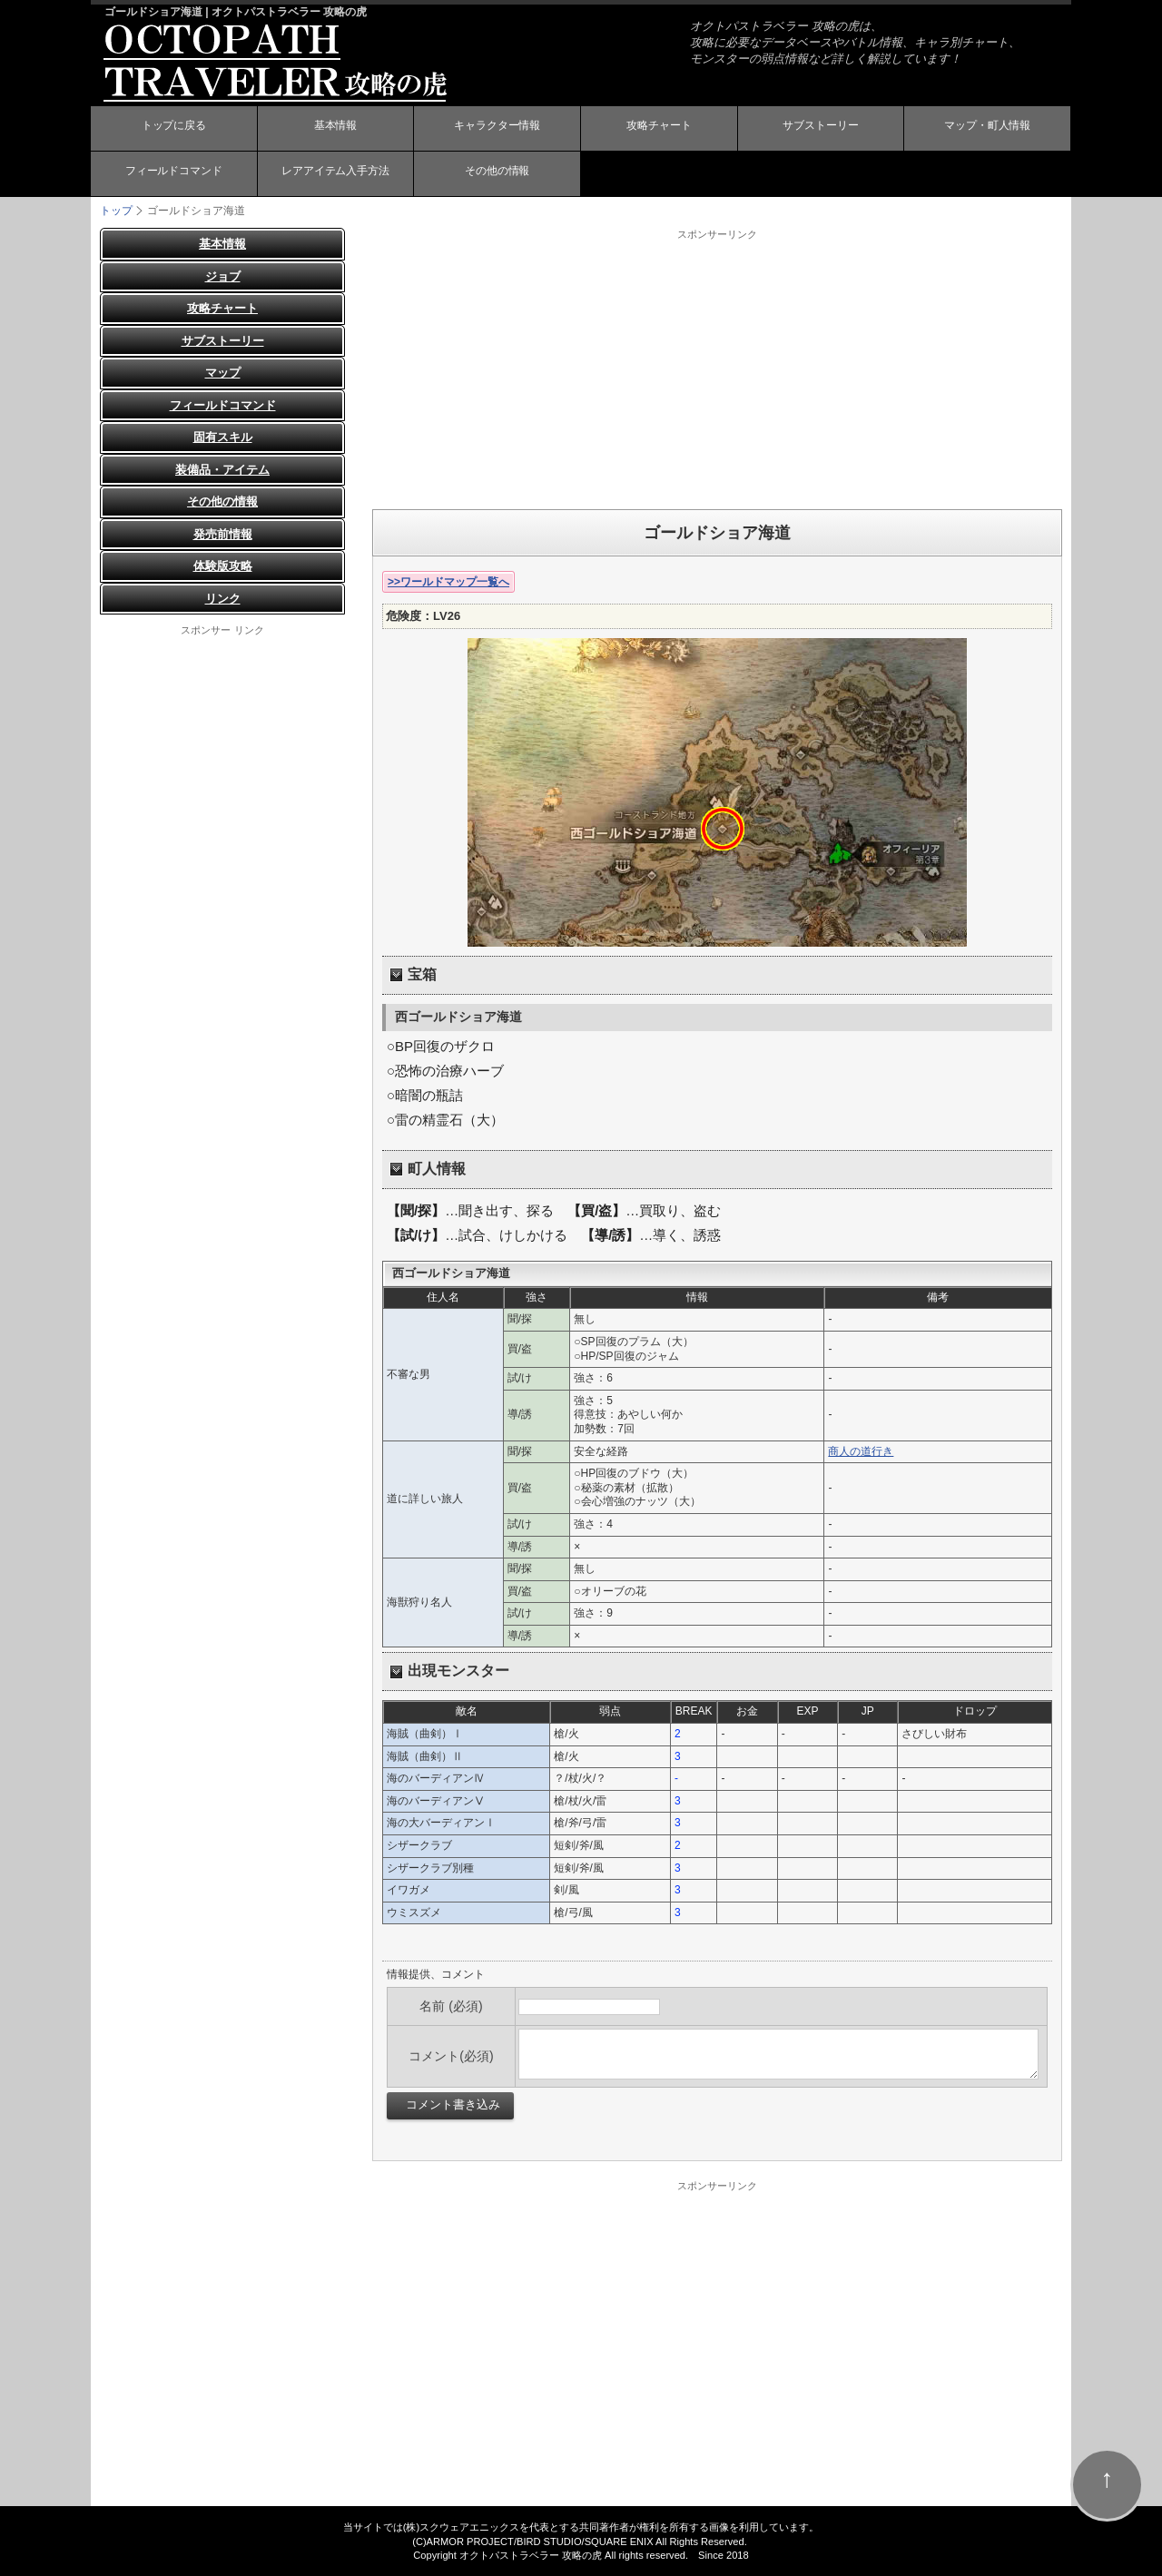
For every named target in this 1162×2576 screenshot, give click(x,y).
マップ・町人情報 (987, 129)
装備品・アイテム (222, 470)
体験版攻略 (222, 566)
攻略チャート (659, 129)
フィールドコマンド (173, 175)
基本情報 (335, 129)
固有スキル (222, 437)
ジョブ (223, 276)
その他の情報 (497, 175)
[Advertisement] (717, 368)
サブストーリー (821, 129)
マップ (223, 372)
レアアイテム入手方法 (335, 175)
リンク (223, 598)
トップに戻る (173, 129)
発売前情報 (222, 534)
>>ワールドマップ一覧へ (448, 581)
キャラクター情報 (497, 129)
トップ (116, 210)
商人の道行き (860, 1450)
